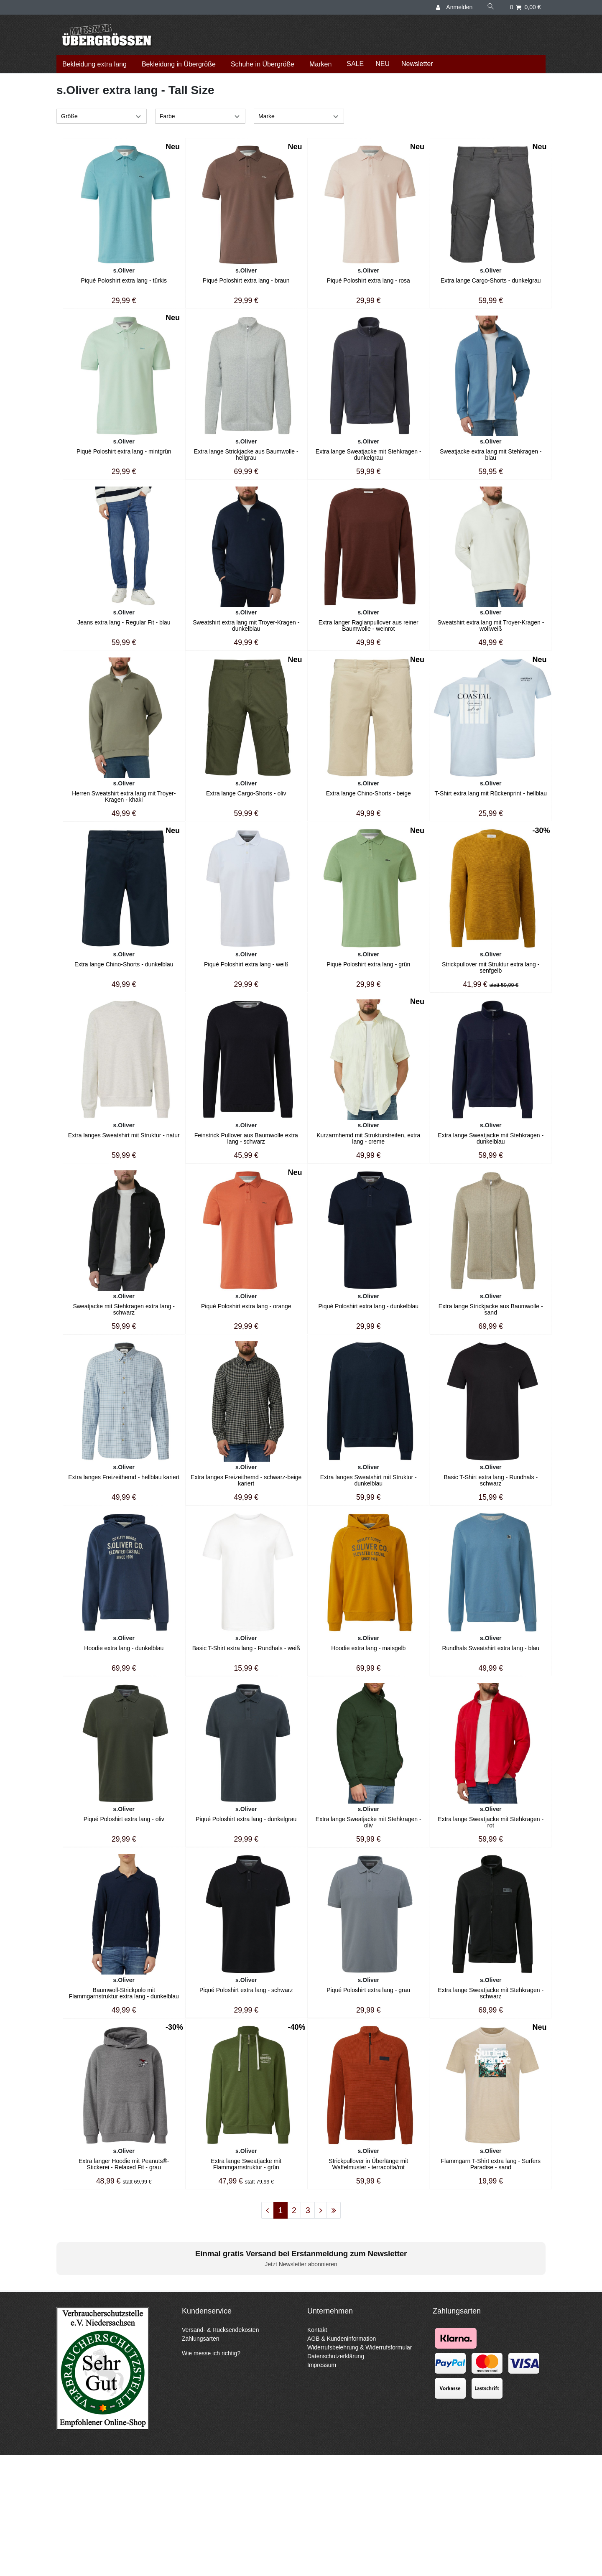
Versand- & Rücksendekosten (220, 2329)
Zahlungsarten (200, 2338)
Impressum (321, 2365)
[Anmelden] (455, 7)
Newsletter (417, 63)
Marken (320, 64)
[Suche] (491, 7)
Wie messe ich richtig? (211, 2353)
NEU (382, 63)
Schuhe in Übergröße (262, 64)
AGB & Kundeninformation (341, 2338)
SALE (355, 63)
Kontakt (317, 2329)
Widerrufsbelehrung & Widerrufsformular (359, 2347)
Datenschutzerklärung (335, 2356)
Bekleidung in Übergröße (179, 64)
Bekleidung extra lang (94, 64)
